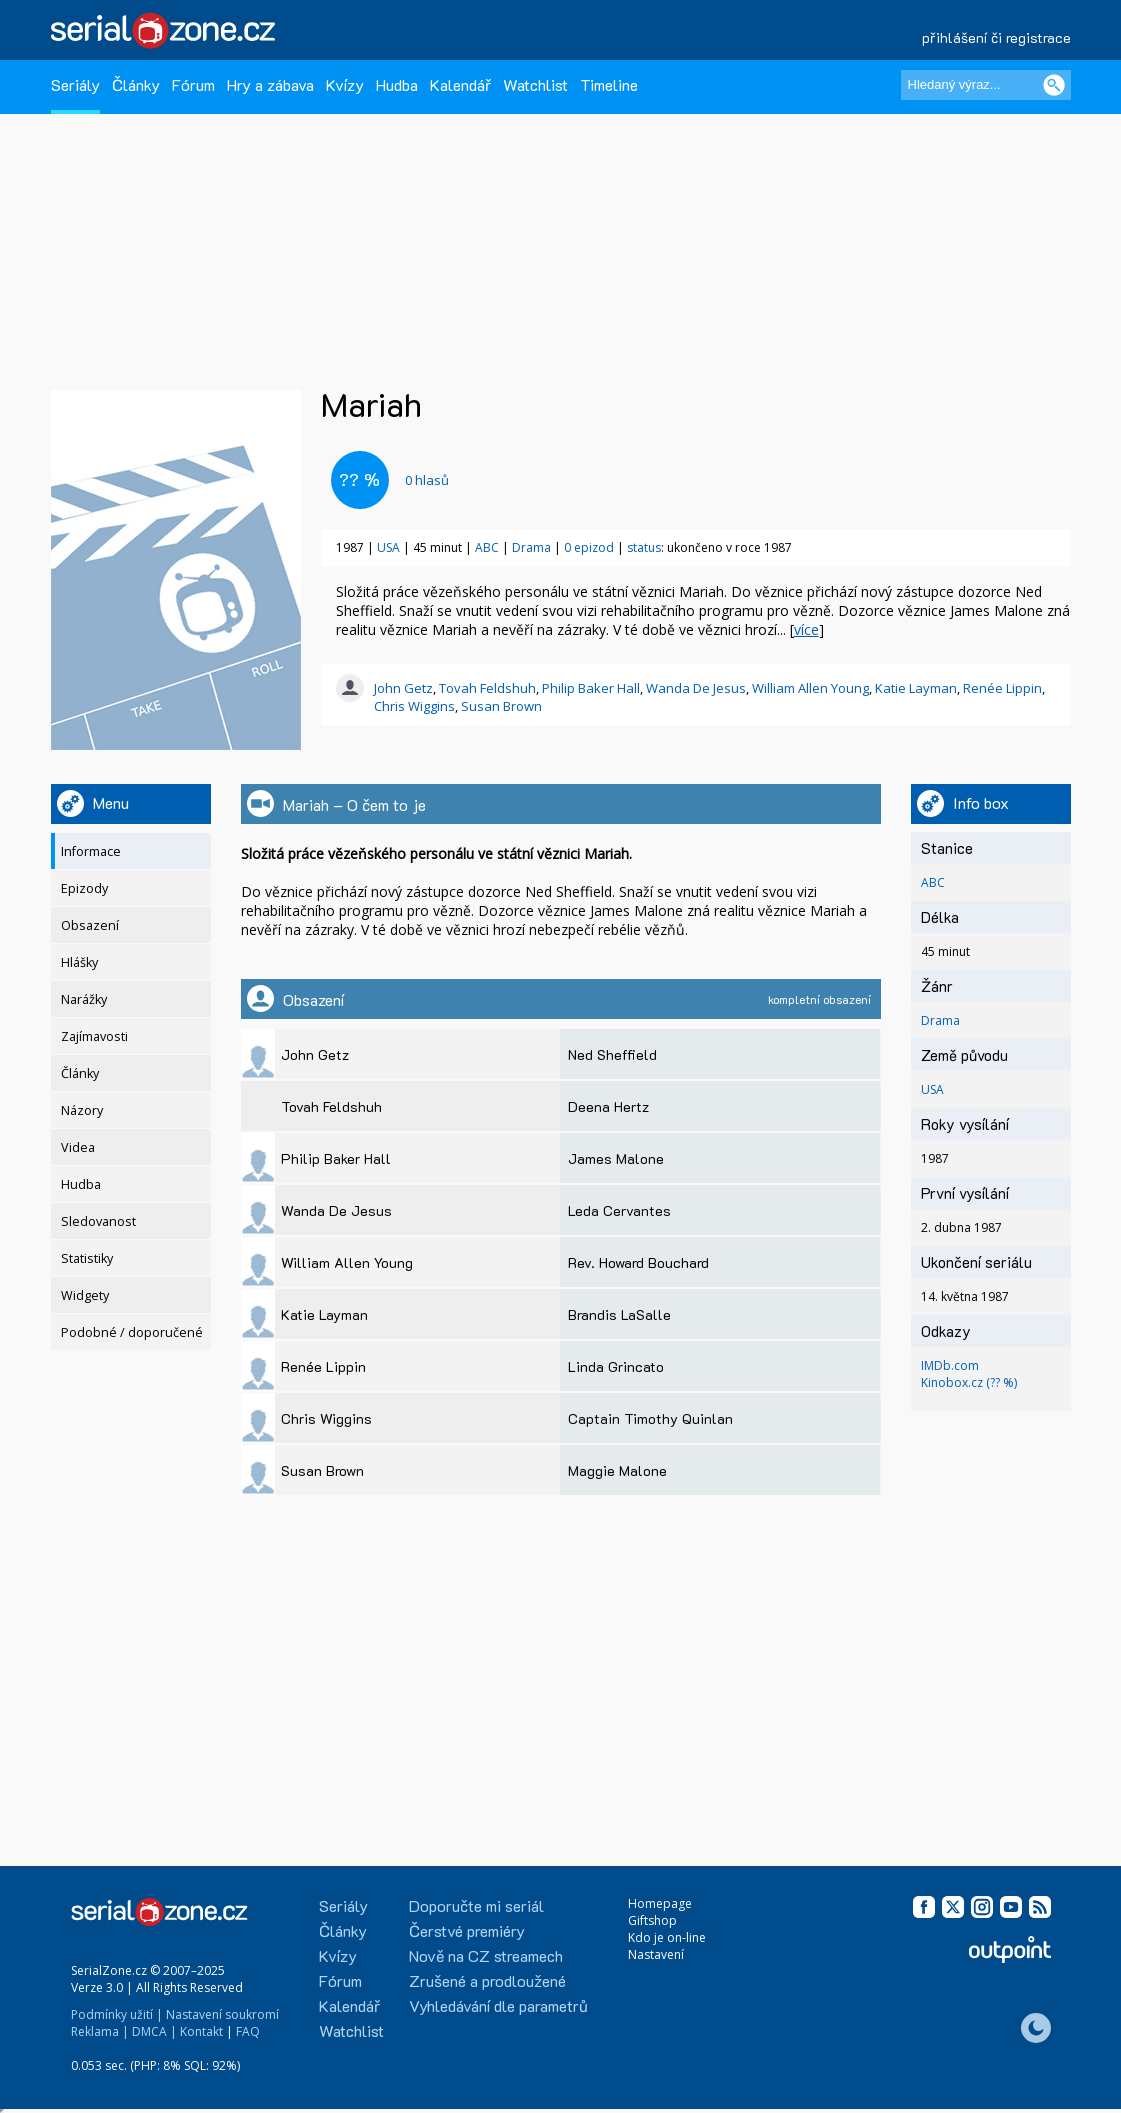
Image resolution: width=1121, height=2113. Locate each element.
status (644, 547)
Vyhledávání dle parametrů (498, 2005)
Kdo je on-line (667, 1937)
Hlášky (79, 962)
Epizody (84, 888)
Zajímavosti (94, 1036)
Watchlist (535, 84)
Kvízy (345, 84)
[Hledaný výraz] (986, 85)
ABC (487, 547)
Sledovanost (98, 1221)
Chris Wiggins (414, 706)
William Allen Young (810, 688)
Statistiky (87, 1258)
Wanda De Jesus (696, 688)
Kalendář (460, 84)
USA (388, 547)
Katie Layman (916, 688)
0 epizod (589, 547)
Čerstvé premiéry (467, 1930)
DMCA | (154, 2031)
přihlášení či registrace (996, 37)
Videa (78, 1147)
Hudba (397, 84)
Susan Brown (501, 706)
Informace (91, 851)
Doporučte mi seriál (476, 1905)
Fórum (193, 84)
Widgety (85, 1295)
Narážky (84, 999)
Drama (531, 547)
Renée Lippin (1002, 688)
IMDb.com (950, 1365)
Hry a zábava (270, 84)
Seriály (75, 84)
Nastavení (656, 1954)
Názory (82, 1110)
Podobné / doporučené (132, 1332)
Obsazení (90, 925)
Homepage (660, 1903)
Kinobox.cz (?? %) (969, 1382)
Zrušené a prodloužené (487, 1980)
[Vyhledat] (1054, 85)
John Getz (403, 688)
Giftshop (652, 1920)
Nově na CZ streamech (486, 1955)
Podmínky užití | (117, 2014)
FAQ (248, 2031)
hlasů (427, 480)
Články (136, 84)
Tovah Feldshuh (487, 688)
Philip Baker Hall (591, 688)
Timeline (609, 84)
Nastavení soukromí (222, 2014)
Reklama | (100, 2031)
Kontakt (201, 2031)
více (806, 629)
